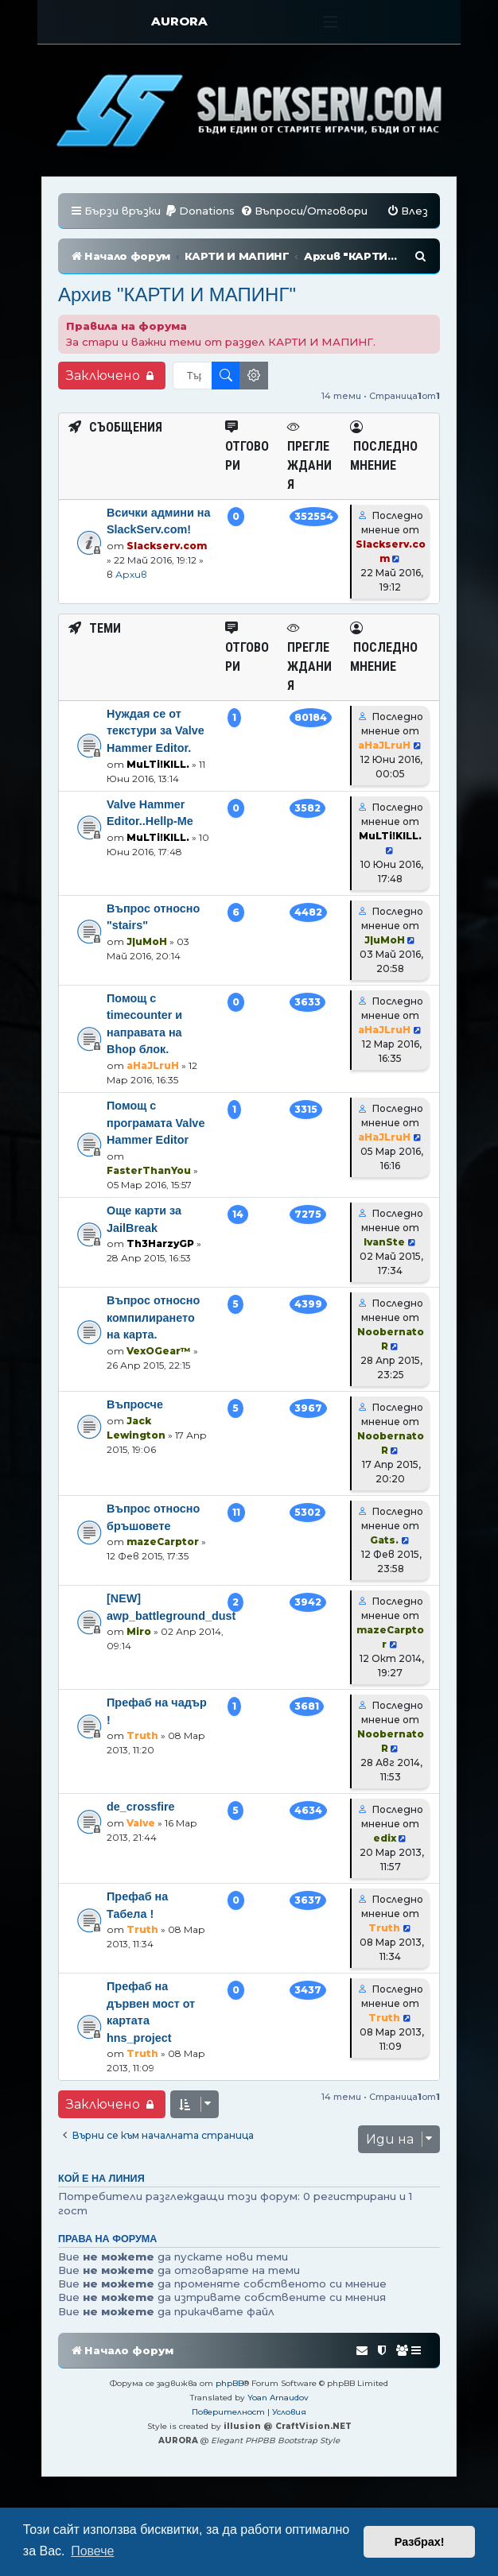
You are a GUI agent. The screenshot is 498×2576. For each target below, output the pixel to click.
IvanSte (384, 1266)
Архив (131, 598)
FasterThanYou (149, 1194)
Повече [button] (92, 2551)
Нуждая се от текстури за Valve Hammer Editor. (155, 754)
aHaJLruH (384, 769)
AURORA (179, 21)
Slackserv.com (166, 569)
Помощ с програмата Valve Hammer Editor (155, 1146)
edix (384, 1862)
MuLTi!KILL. (157, 788)
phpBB (229, 2407)
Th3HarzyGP (160, 1267)
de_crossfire (141, 1830)
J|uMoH (146, 965)
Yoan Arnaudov (278, 2421)
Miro (138, 1655)
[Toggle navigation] (330, 22)
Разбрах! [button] (420, 2541)
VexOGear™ (158, 1375)
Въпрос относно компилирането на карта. (153, 1341)
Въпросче (135, 1428)
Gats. (384, 1564)
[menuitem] (200, 211)
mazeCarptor (162, 1565)
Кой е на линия (101, 2202)
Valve (140, 1847)
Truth (142, 1759)
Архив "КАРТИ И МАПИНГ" (177, 318)
